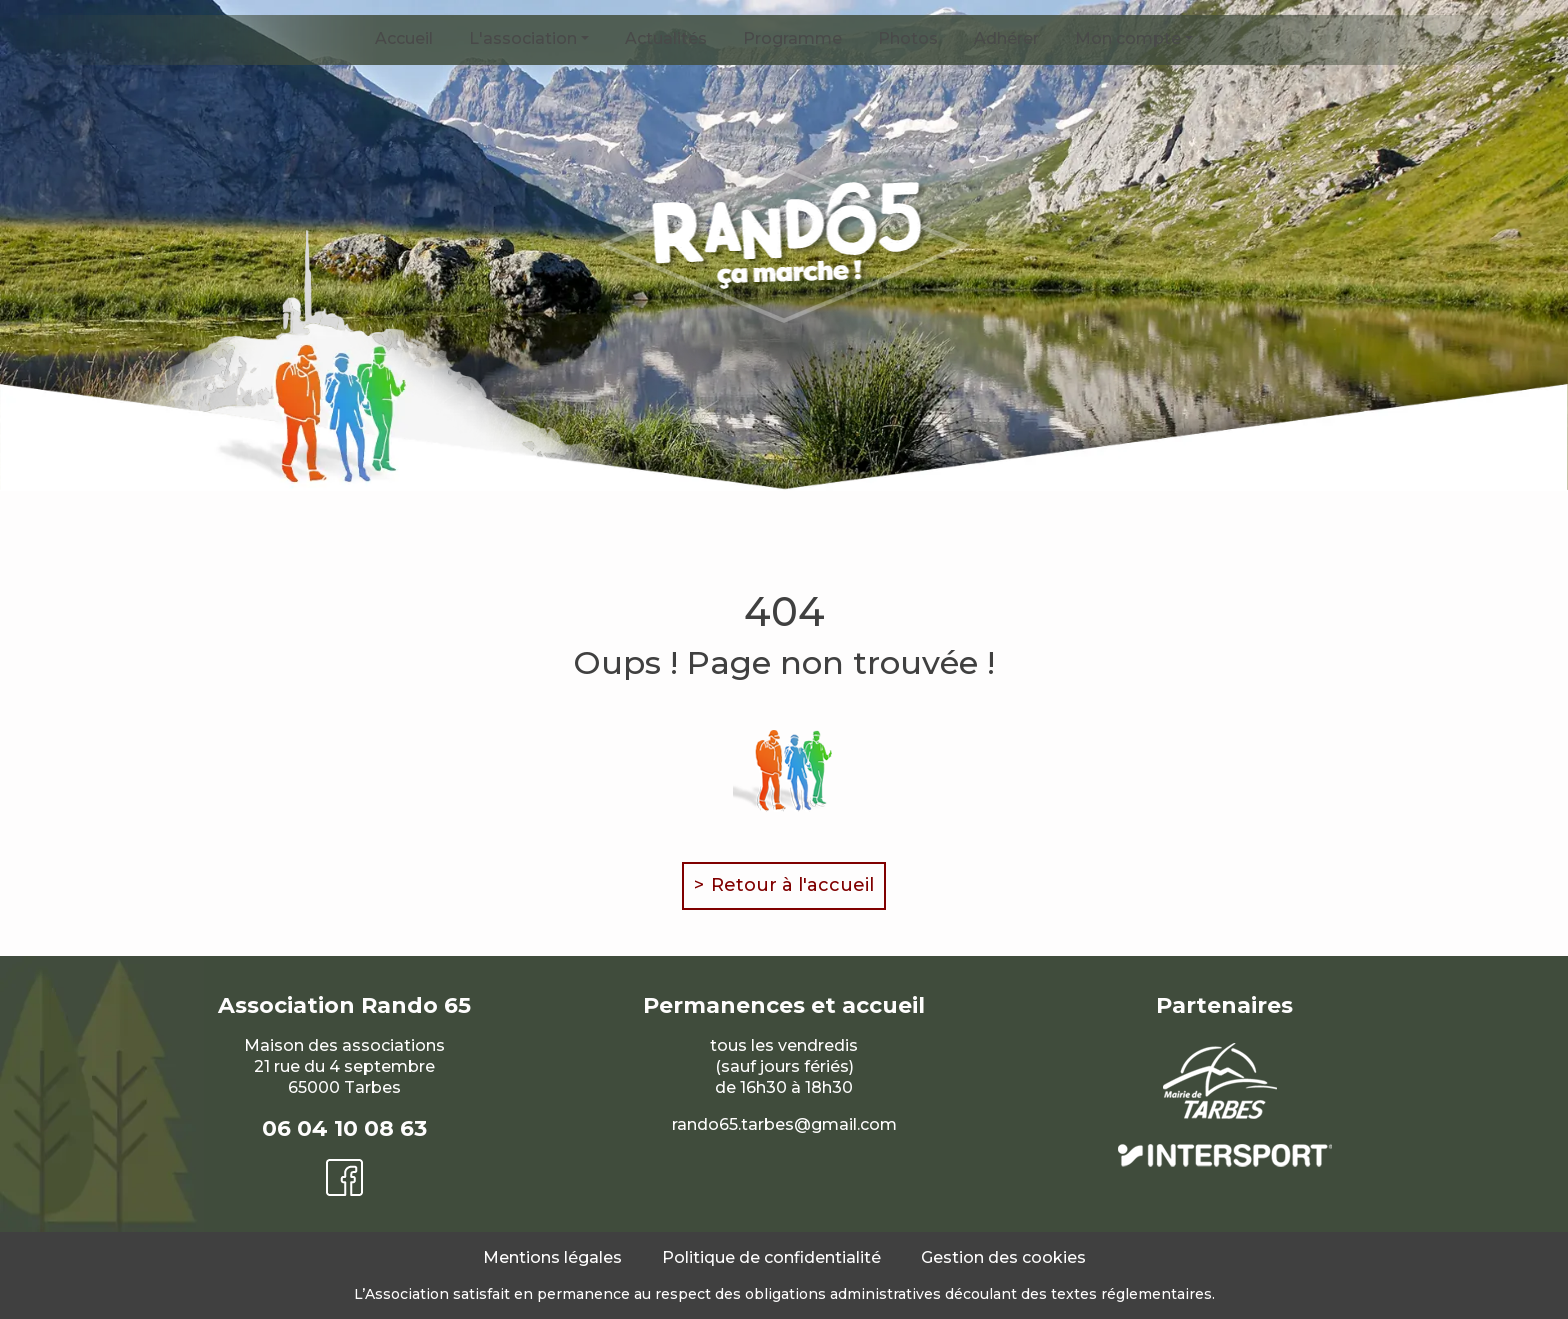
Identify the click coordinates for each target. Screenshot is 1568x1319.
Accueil (404, 38)
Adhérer (1006, 38)
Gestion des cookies (1003, 1257)
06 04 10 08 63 (344, 1128)
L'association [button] (523, 38)
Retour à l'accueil (792, 885)
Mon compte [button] (1128, 38)
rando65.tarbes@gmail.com (784, 1124)
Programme (792, 38)
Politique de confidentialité (771, 1257)
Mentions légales (552, 1257)
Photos (908, 38)
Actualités (666, 38)
